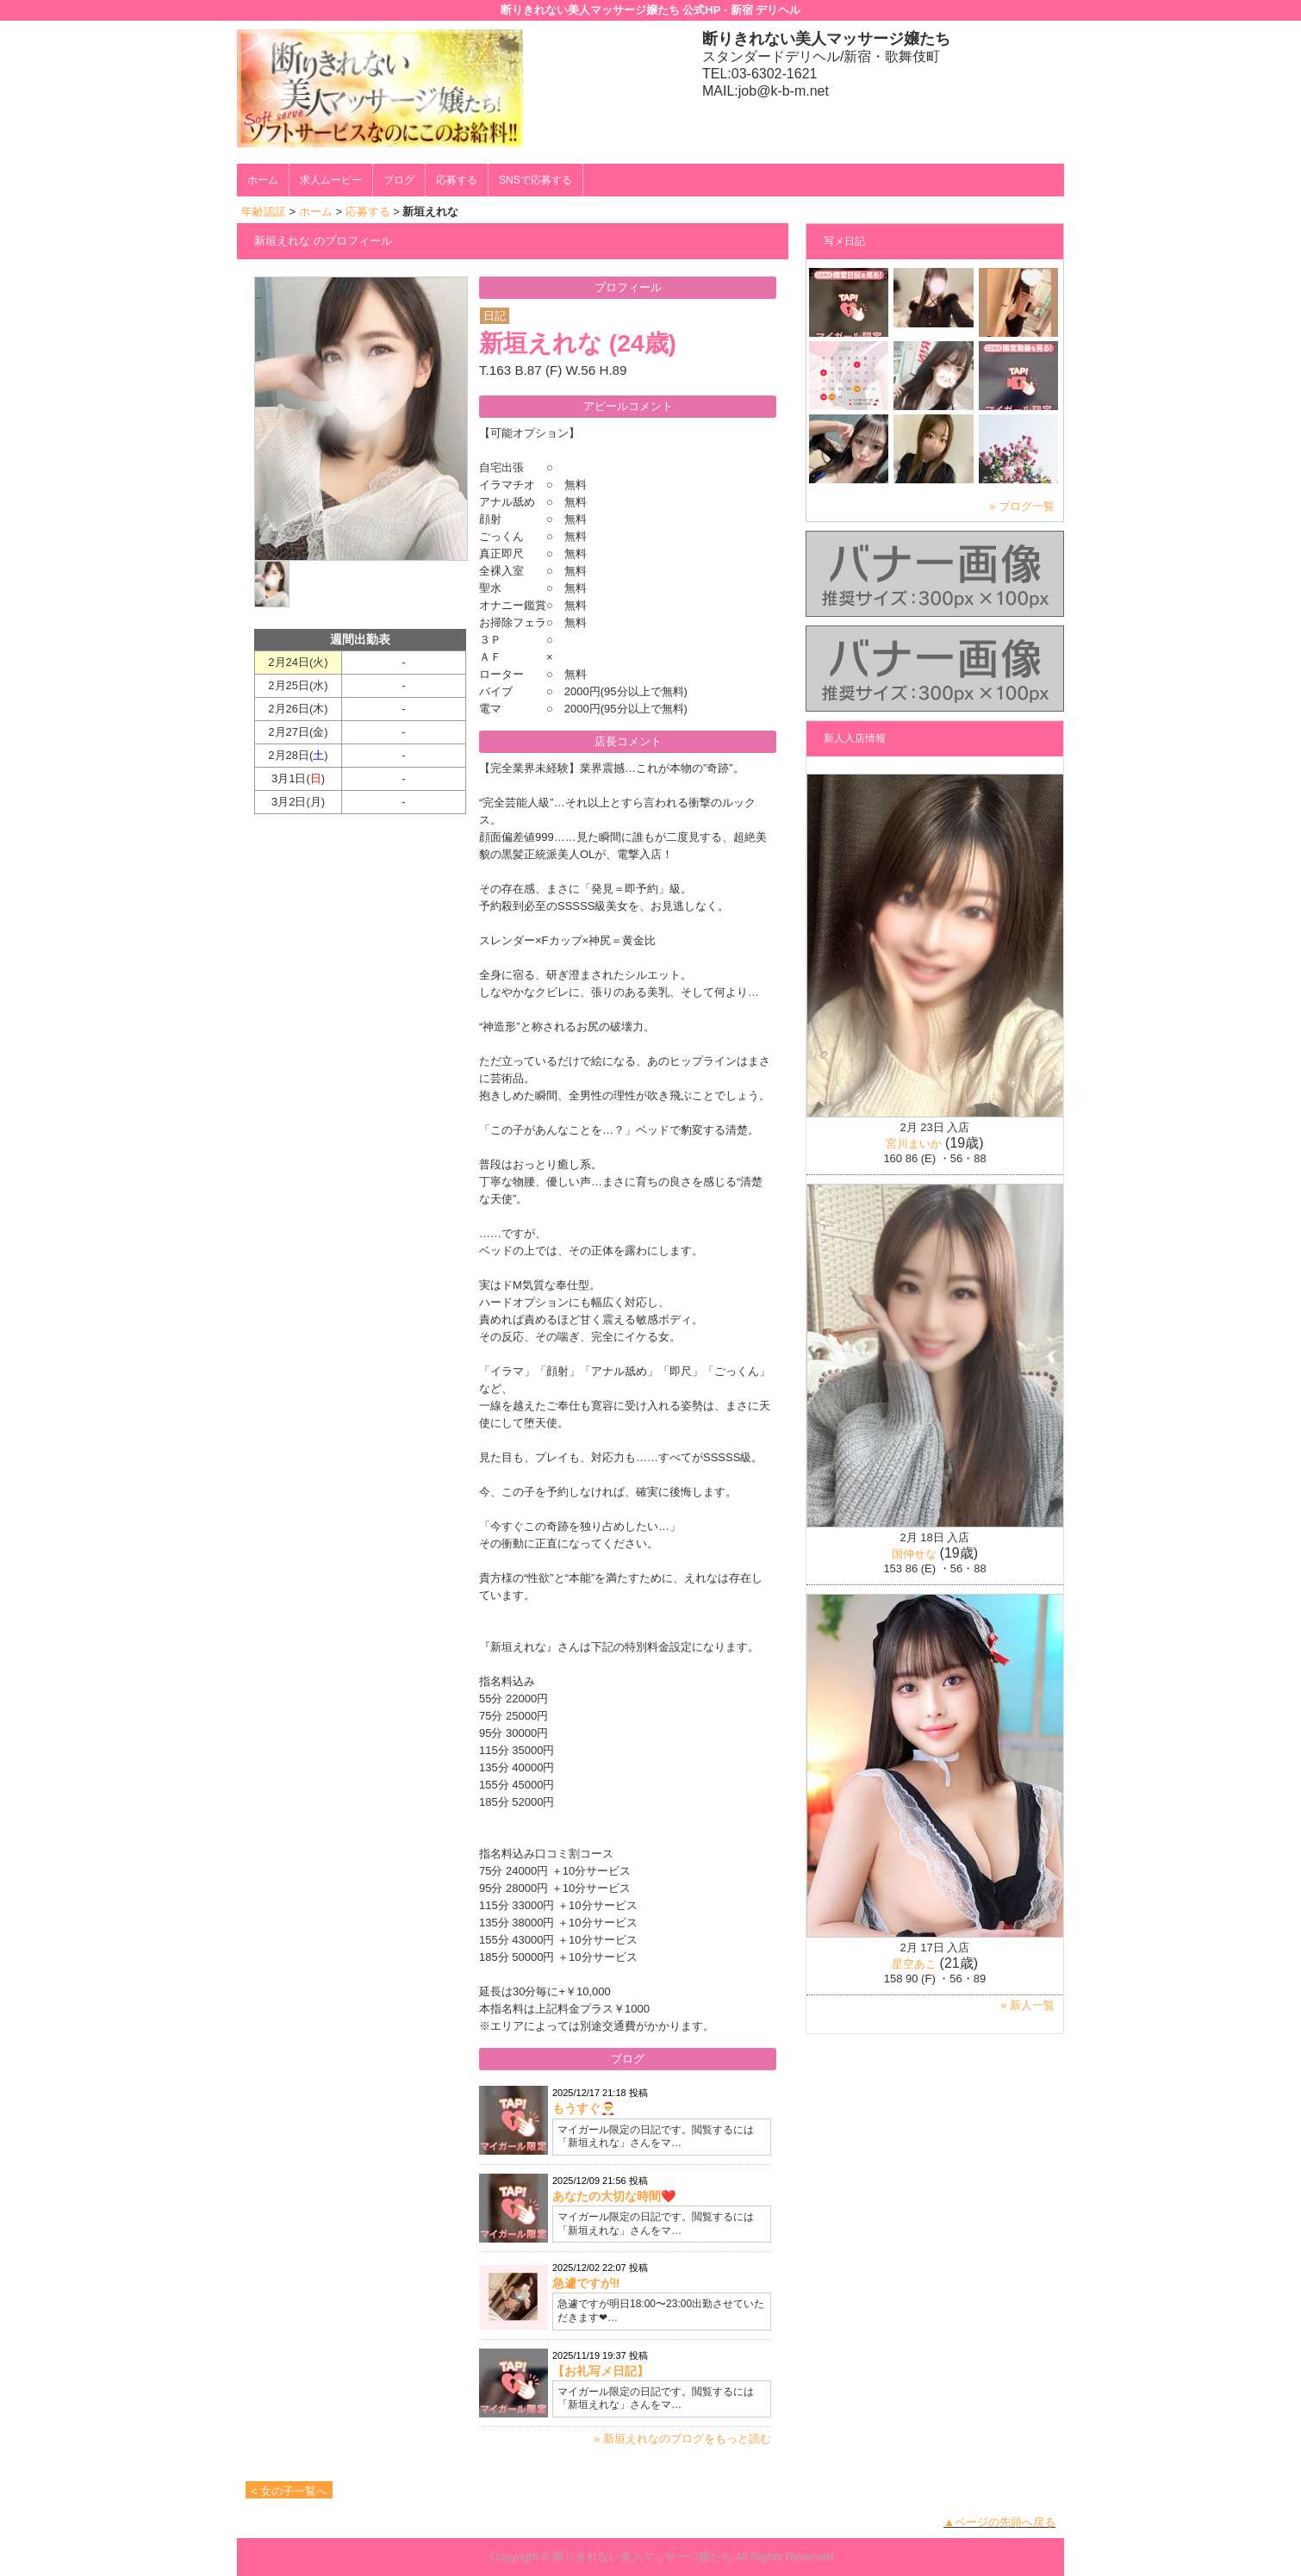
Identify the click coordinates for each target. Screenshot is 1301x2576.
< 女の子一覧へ (289, 2491)
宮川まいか (914, 1143)
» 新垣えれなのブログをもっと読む (682, 2438)
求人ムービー (331, 180)
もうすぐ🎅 (583, 2108)
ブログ (398, 180)
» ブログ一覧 (1022, 506)
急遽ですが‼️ (585, 2283)
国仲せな (914, 1553)
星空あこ (914, 1963)
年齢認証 (263, 211)
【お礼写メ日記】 (600, 2371)
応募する (456, 180)
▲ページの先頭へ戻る (999, 2522)
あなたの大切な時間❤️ (613, 2196)
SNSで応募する (535, 180)
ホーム (262, 180)
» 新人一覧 (1027, 2005)
